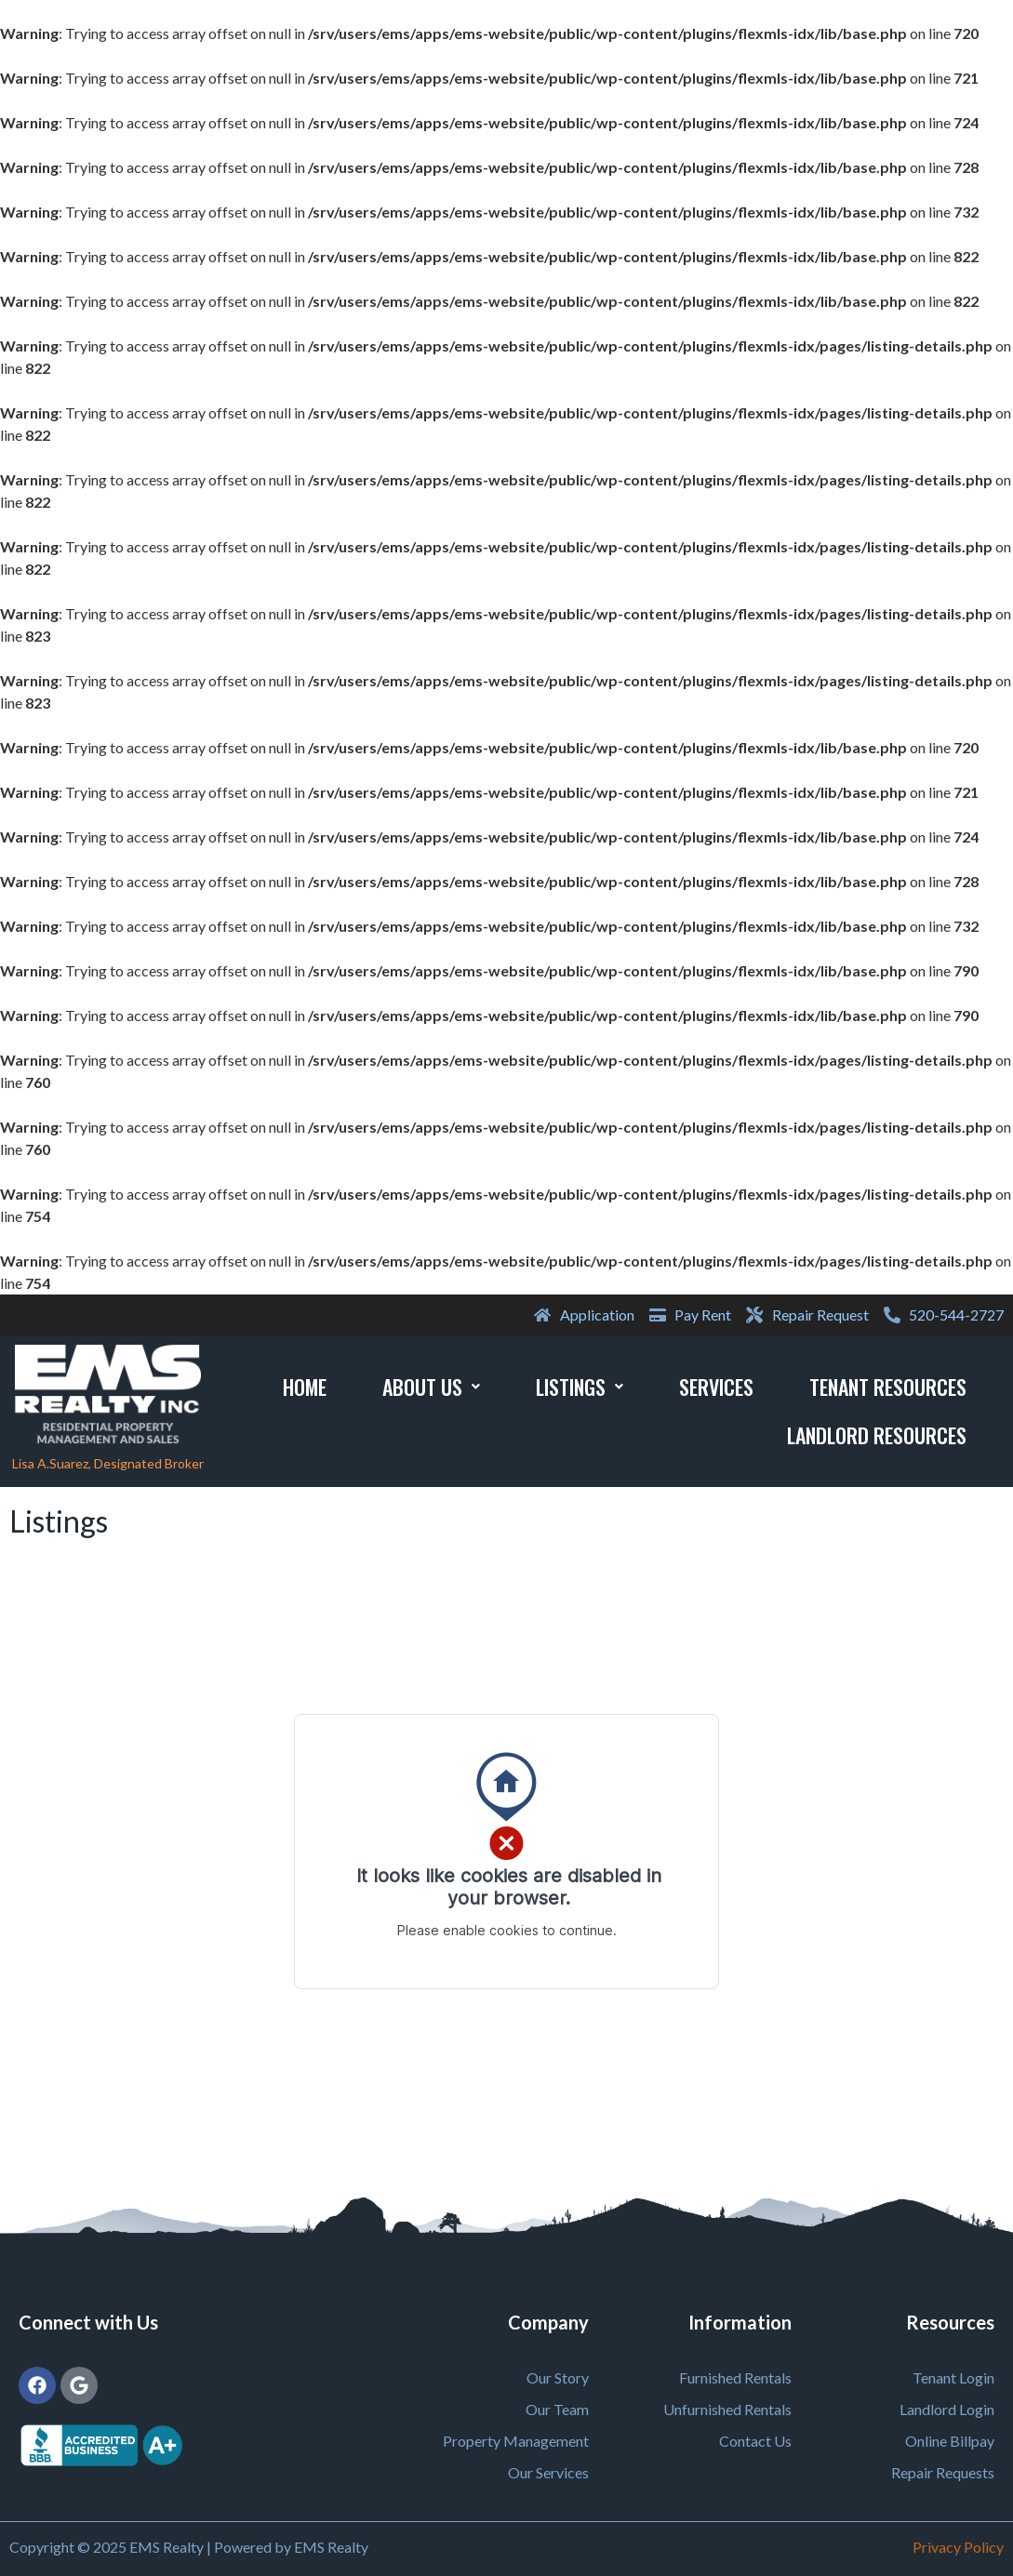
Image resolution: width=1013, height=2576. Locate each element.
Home (305, 1386)
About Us (431, 1386)
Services (716, 1386)
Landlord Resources (876, 1435)
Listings (579, 1386)
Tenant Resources (887, 1386)
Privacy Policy (958, 2547)
